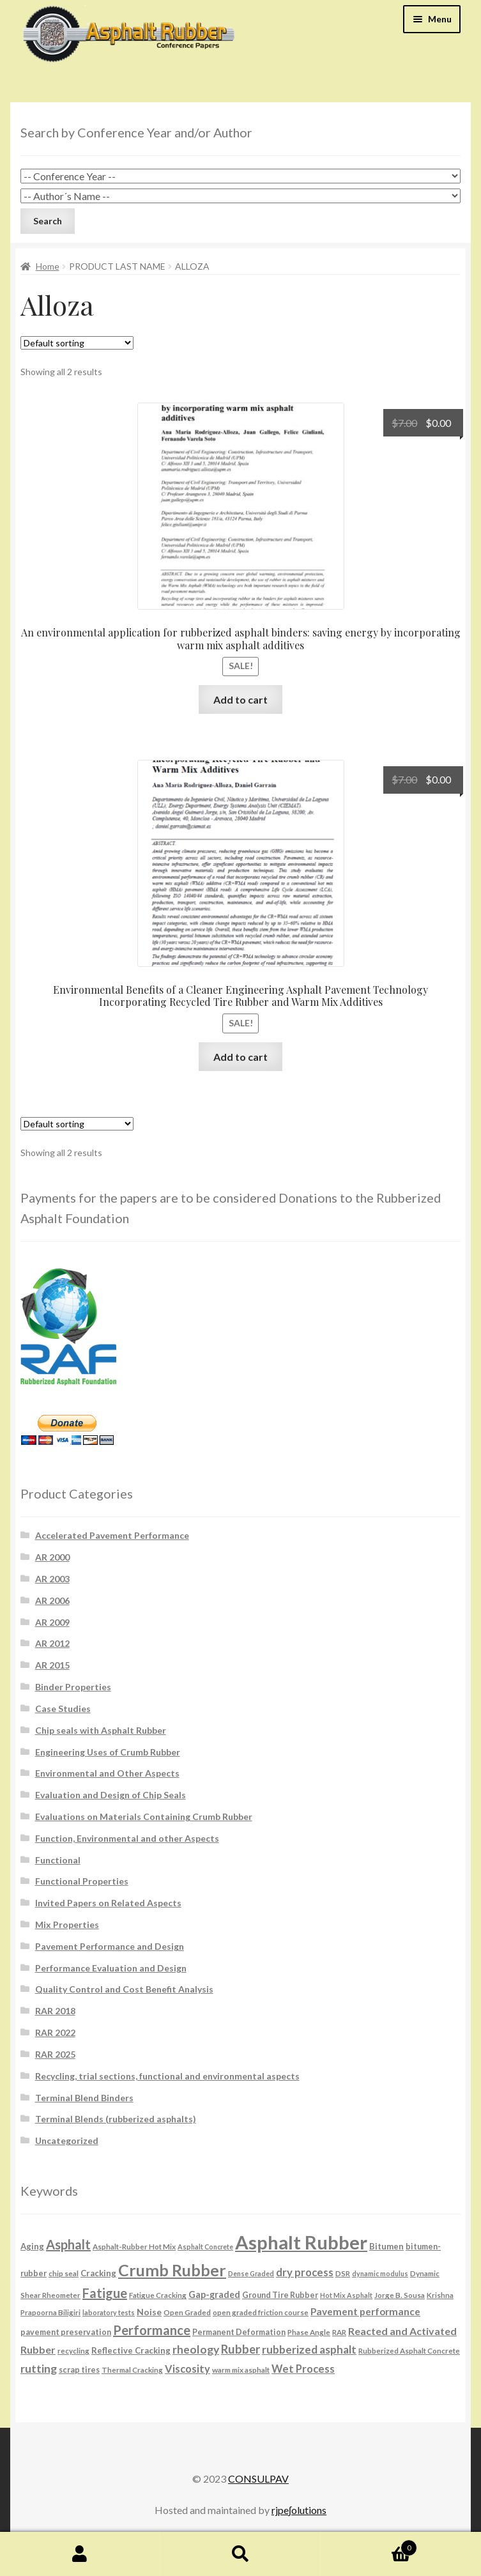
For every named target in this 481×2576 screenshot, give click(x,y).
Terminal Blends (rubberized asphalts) (115, 2118)
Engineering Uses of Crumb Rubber (107, 1752)
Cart (369, 2545)
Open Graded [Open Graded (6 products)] (187, 2312)
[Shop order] (77, 343)
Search (240, 2554)
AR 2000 (52, 1557)
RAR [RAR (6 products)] (339, 2331)
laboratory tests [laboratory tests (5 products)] (108, 2312)
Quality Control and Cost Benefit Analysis (124, 1989)
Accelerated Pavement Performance (112, 1535)
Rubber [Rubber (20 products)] (240, 2349)
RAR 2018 (55, 2010)
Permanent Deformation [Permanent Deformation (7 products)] (239, 2332)
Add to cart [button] (240, 699)
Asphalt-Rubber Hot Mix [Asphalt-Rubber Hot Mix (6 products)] (134, 2246)
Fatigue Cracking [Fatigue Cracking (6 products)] (158, 2294)
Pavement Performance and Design (109, 1946)
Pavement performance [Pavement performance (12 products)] (365, 2311)
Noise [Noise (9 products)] (149, 2311)
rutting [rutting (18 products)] (38, 2368)
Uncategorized (66, 2140)
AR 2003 (52, 1578)
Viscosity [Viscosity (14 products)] (187, 2369)
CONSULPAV (258, 2478)
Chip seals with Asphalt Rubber (100, 1730)
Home (47, 266)
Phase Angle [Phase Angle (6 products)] (308, 2331)
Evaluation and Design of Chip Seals (110, 1794)
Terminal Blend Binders (84, 2097)
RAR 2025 (55, 2054)
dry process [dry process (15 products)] (304, 2272)
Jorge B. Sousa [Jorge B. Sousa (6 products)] (399, 2294)
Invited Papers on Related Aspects (108, 1902)
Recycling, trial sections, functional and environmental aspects (167, 2076)
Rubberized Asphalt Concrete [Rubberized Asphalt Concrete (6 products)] (409, 2350)
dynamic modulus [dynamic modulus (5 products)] (380, 2273)
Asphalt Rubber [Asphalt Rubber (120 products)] (301, 2242)
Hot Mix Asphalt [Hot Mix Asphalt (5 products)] (346, 2295)
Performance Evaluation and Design (111, 1968)
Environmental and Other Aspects (107, 1773)
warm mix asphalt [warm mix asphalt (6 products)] (241, 2369)
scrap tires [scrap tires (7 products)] (79, 2370)
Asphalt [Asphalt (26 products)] (68, 2244)
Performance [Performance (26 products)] (151, 2330)
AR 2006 (52, 1600)
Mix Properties (67, 1924)
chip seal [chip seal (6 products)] (64, 2273)
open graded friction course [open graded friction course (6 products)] (261, 2312)
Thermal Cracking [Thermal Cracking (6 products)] (132, 2369)
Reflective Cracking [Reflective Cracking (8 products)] (131, 2350)
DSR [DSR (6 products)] (342, 2273)
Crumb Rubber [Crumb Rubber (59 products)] (172, 2269)
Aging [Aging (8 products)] (32, 2246)
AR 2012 (52, 1643)
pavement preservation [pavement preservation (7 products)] (65, 2332)
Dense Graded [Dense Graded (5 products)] (251, 2273)
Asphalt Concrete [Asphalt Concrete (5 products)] (205, 2246)
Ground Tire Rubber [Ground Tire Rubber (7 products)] (280, 2295)
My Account (80, 2554)
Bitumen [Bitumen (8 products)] (386, 2246)
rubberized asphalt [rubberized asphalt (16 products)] (309, 2349)
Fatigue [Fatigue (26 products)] (104, 2293)
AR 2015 (52, 1665)
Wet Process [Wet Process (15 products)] (303, 2369)
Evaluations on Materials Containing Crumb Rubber (143, 1816)
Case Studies (63, 1708)
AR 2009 (52, 1622)
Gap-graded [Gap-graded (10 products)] (214, 2294)
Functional (57, 1860)
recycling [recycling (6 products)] (73, 2350)
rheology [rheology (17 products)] (195, 2349)
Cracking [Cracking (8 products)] (98, 2273)
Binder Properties (73, 1686)
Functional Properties (81, 1881)
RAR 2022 (55, 2032)
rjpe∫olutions (298, 2510)
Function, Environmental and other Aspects (127, 1838)
